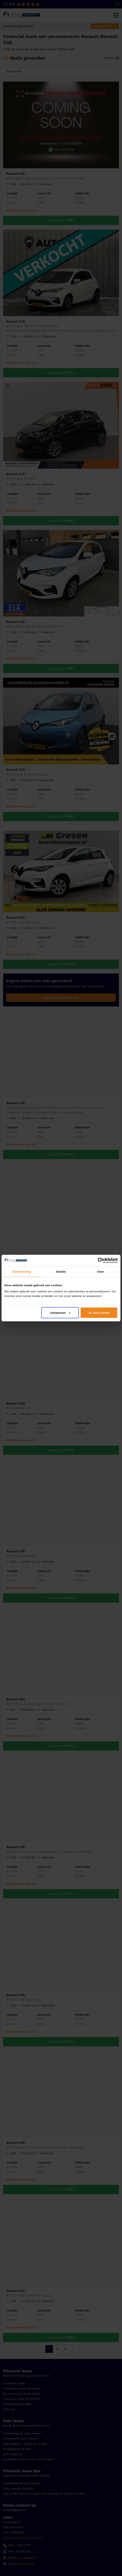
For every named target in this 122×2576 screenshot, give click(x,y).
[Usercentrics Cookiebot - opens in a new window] (101, 1260)
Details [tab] (61, 1271)
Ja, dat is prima (98, 1312)
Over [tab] (100, 1271)
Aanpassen (60, 1312)
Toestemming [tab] (21, 1271)
